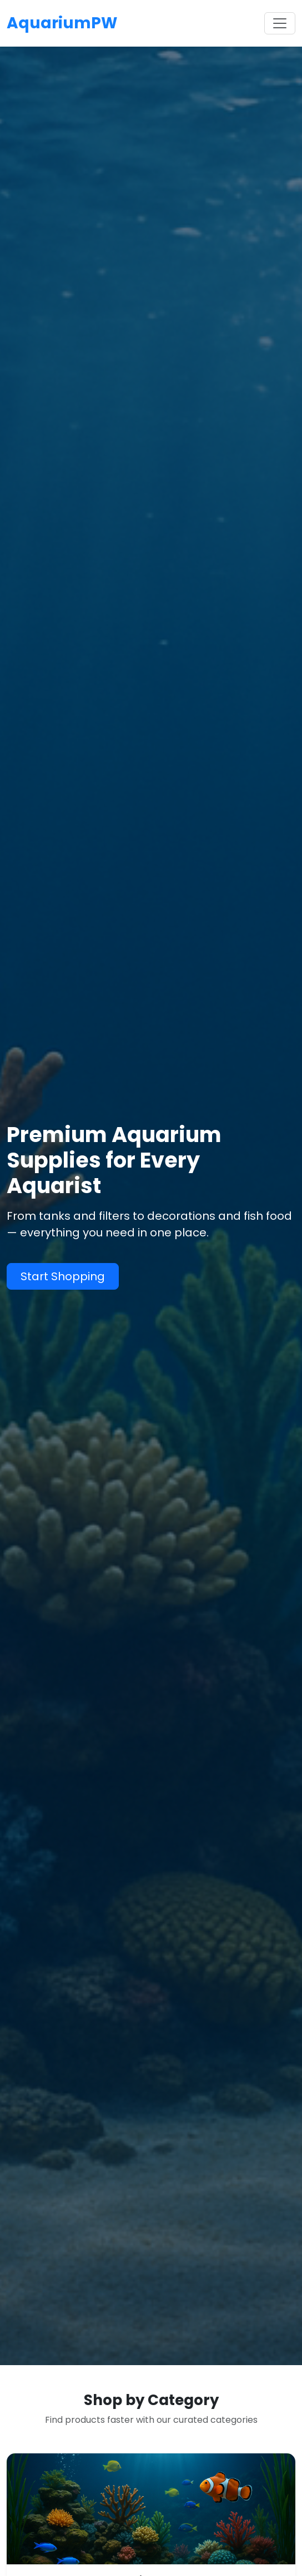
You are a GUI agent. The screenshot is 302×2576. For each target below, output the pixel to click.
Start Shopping (63, 1276)
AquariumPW (62, 23)
